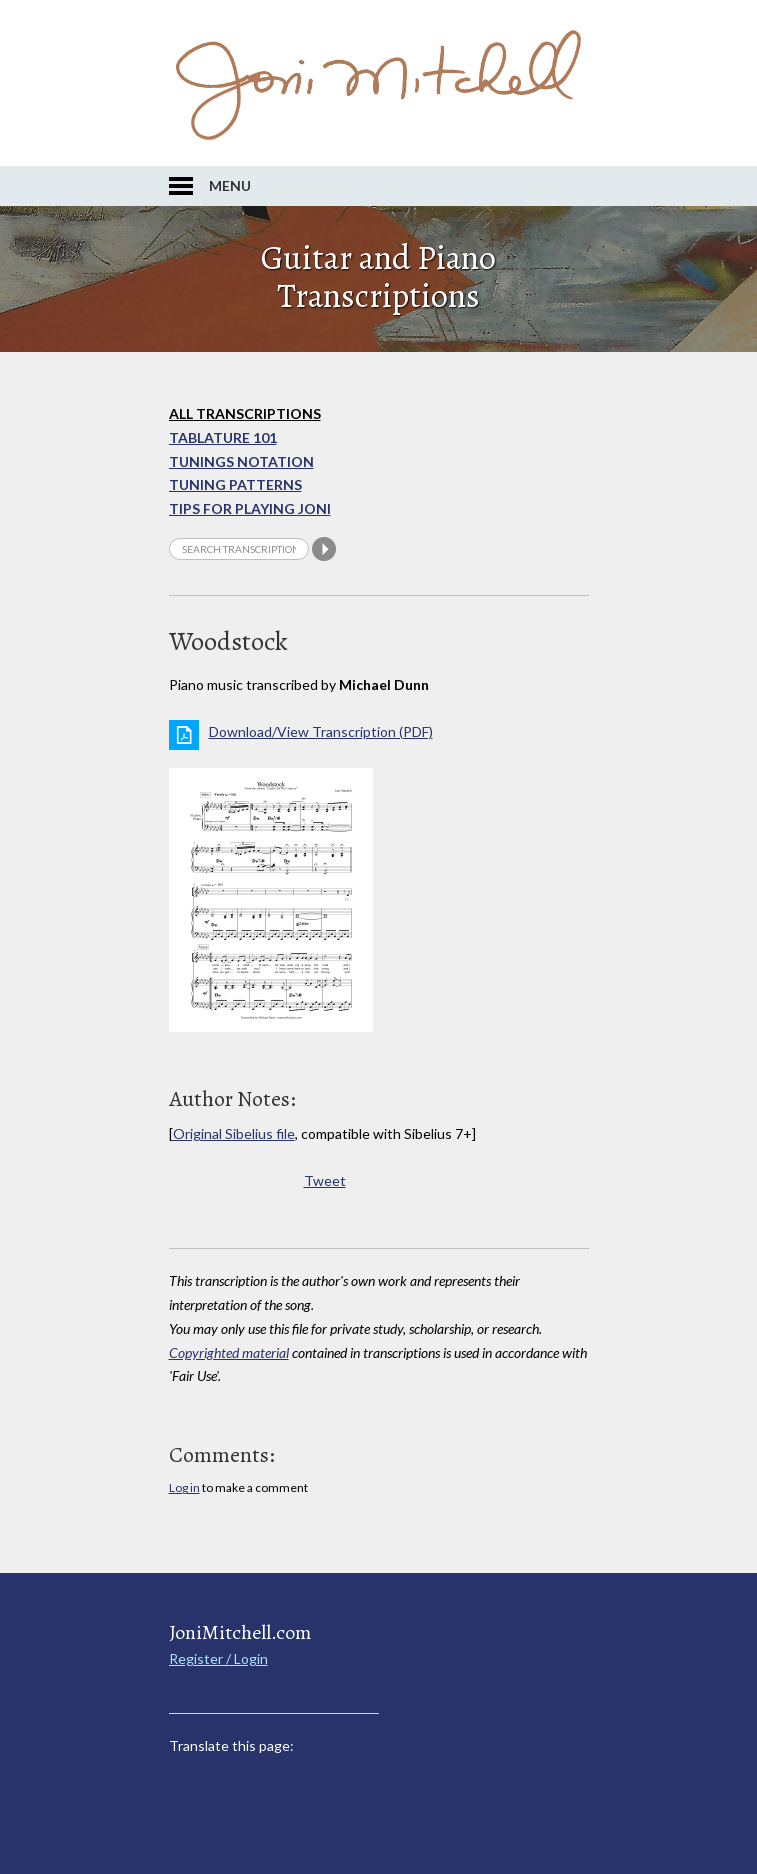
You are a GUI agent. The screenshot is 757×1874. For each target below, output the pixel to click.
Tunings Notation (241, 461)
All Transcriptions (245, 413)
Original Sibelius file (234, 1133)
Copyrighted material (229, 1352)
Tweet (325, 1180)
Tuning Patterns (235, 484)
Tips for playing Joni (250, 508)
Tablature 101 (223, 437)
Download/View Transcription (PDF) (321, 731)
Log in (184, 1487)
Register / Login (218, 1658)
